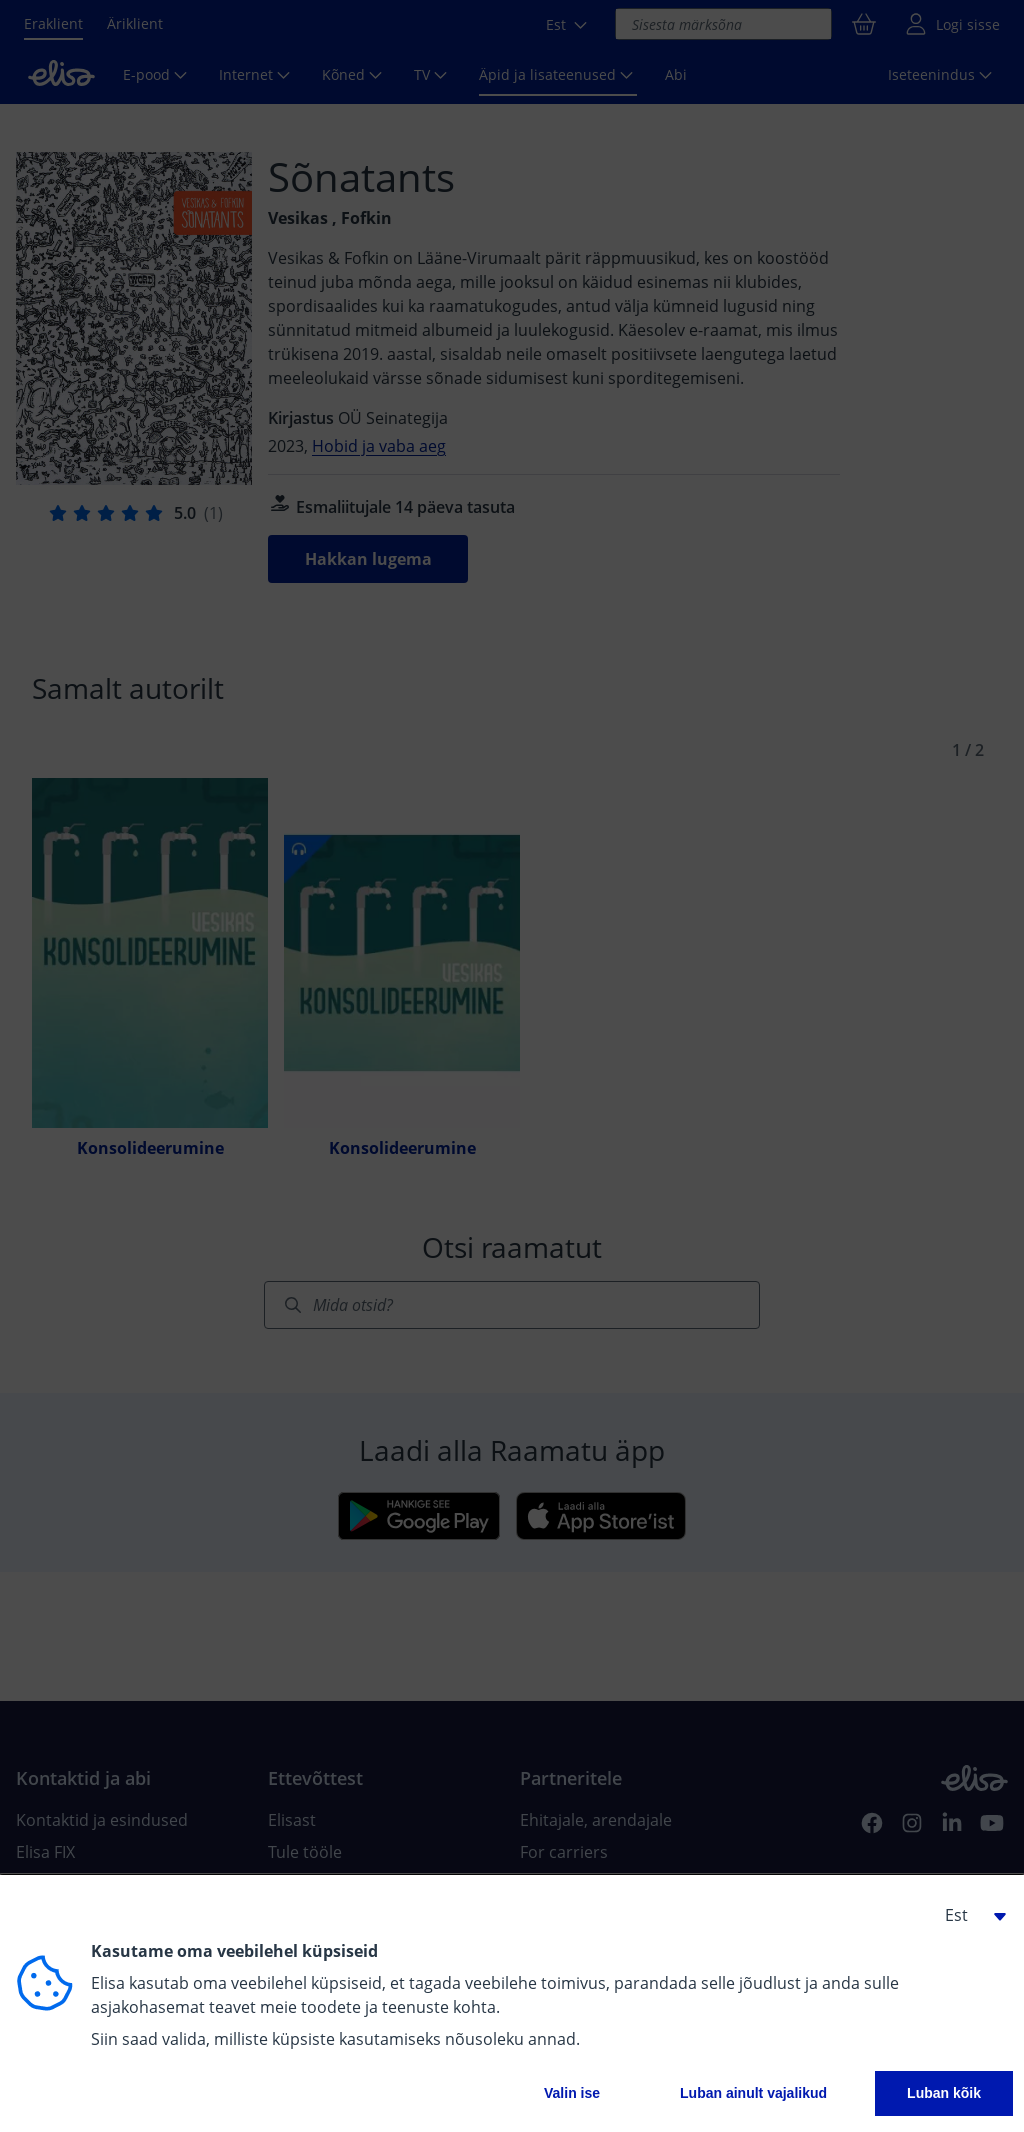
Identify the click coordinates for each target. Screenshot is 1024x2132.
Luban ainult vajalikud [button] (753, 2093)
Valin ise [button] (572, 2093)
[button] (968, 1915)
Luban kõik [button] (944, 2093)
